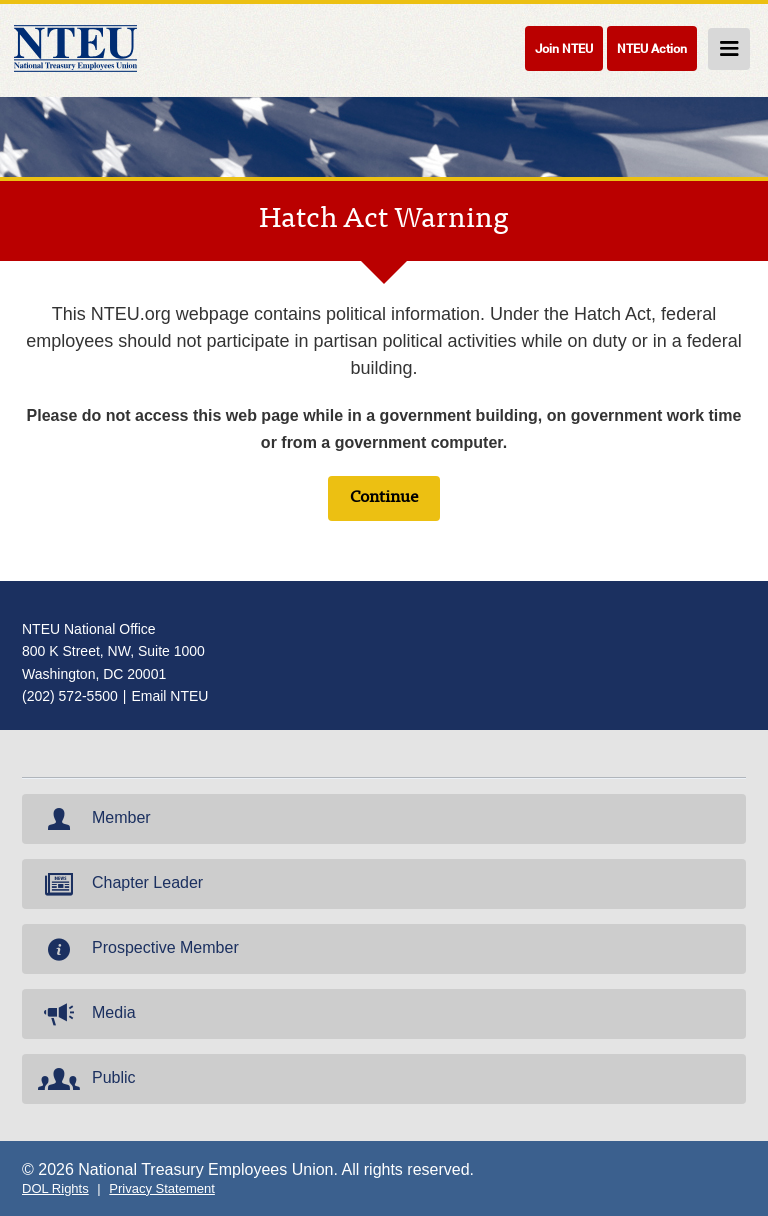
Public (85, 1079)
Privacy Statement (162, 1188)
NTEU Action (652, 48)
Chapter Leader (118, 884)
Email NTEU (169, 696)
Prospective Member (136, 949)
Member (92, 819)
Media (85, 1014)
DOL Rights (55, 1188)
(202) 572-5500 (70, 696)
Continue (384, 498)
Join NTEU (564, 48)
